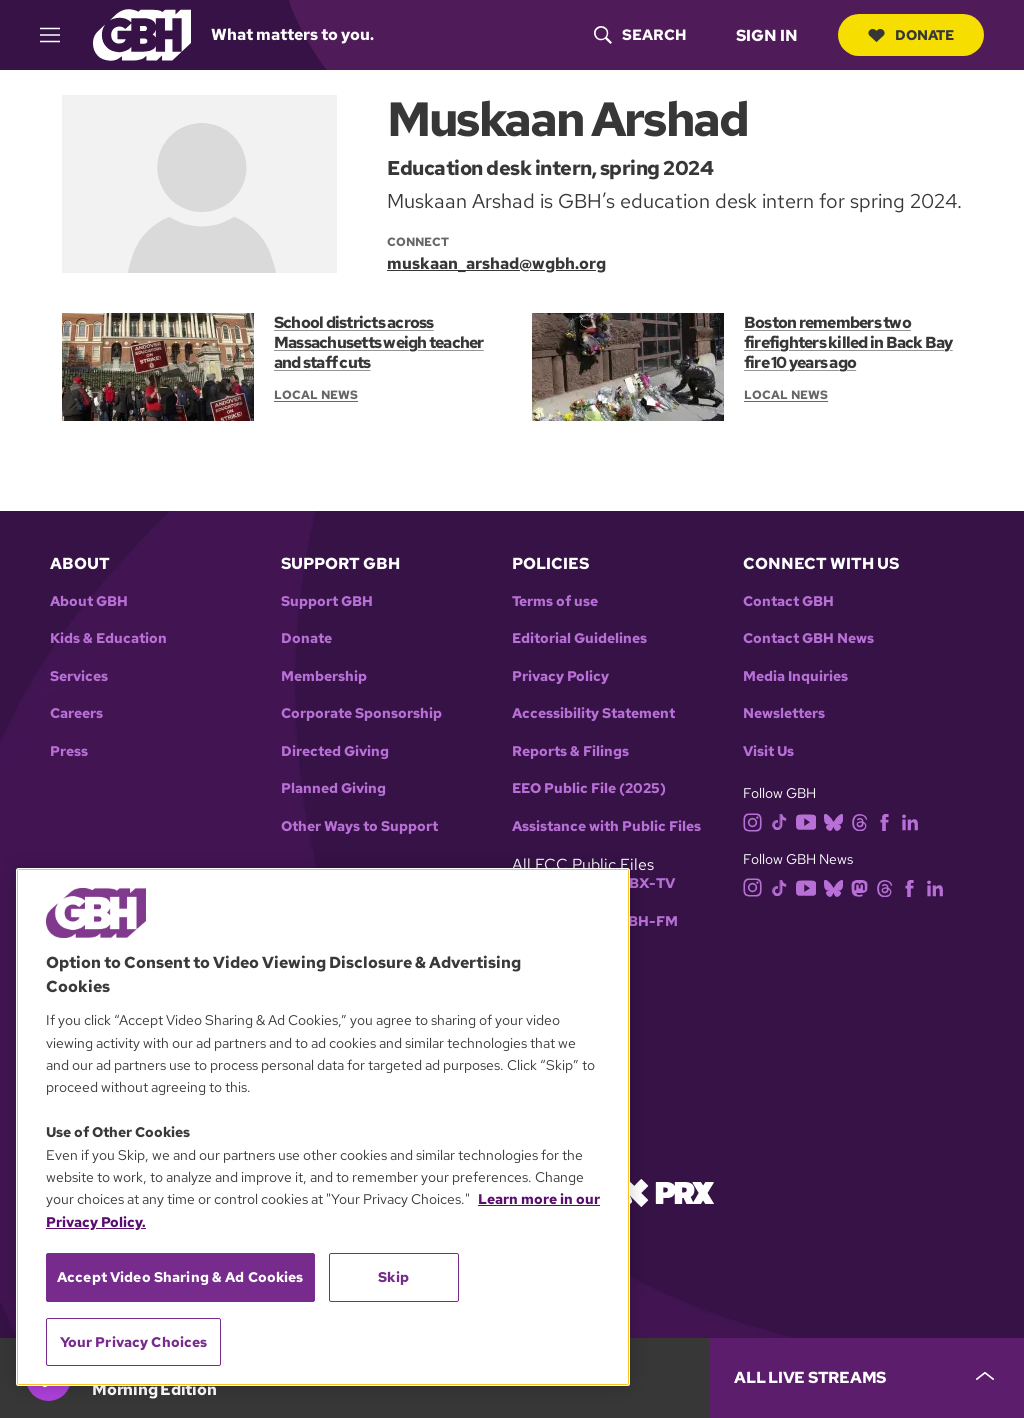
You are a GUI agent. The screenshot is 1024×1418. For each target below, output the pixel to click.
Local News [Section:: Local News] (316, 395)
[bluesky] (837, 820)
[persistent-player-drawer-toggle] (866, 1378)
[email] (510, 263)
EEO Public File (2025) (589, 788)
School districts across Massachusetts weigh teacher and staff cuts (379, 342)
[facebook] (888, 820)
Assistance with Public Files (606, 826)
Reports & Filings (570, 751)
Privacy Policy (560, 676)
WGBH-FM (640, 921)
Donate (911, 35)
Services (79, 676)
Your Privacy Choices (134, 1342)
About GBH (89, 601)
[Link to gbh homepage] (142, 33)
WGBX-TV (639, 883)
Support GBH (327, 601)
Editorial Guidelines (579, 638)
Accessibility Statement (593, 713)
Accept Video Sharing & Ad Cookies (180, 1277)
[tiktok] (783, 820)
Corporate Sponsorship (361, 713)
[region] (323, 1127)
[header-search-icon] (640, 35)
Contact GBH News (808, 638)
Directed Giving (335, 751)
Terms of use (555, 601)
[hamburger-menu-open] (59, 35)
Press (69, 751)
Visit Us (768, 751)
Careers (76, 713)
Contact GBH (788, 601)
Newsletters (784, 713)
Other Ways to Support (359, 826)
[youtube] (810, 820)
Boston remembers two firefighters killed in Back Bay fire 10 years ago (848, 342)
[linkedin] (914, 820)
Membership (324, 676)
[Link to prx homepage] (667, 1191)
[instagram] (757, 820)
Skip (393, 1277)
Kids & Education (108, 638)
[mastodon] (863, 886)
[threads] (863, 820)
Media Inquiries (795, 676)
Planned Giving (333, 788)
